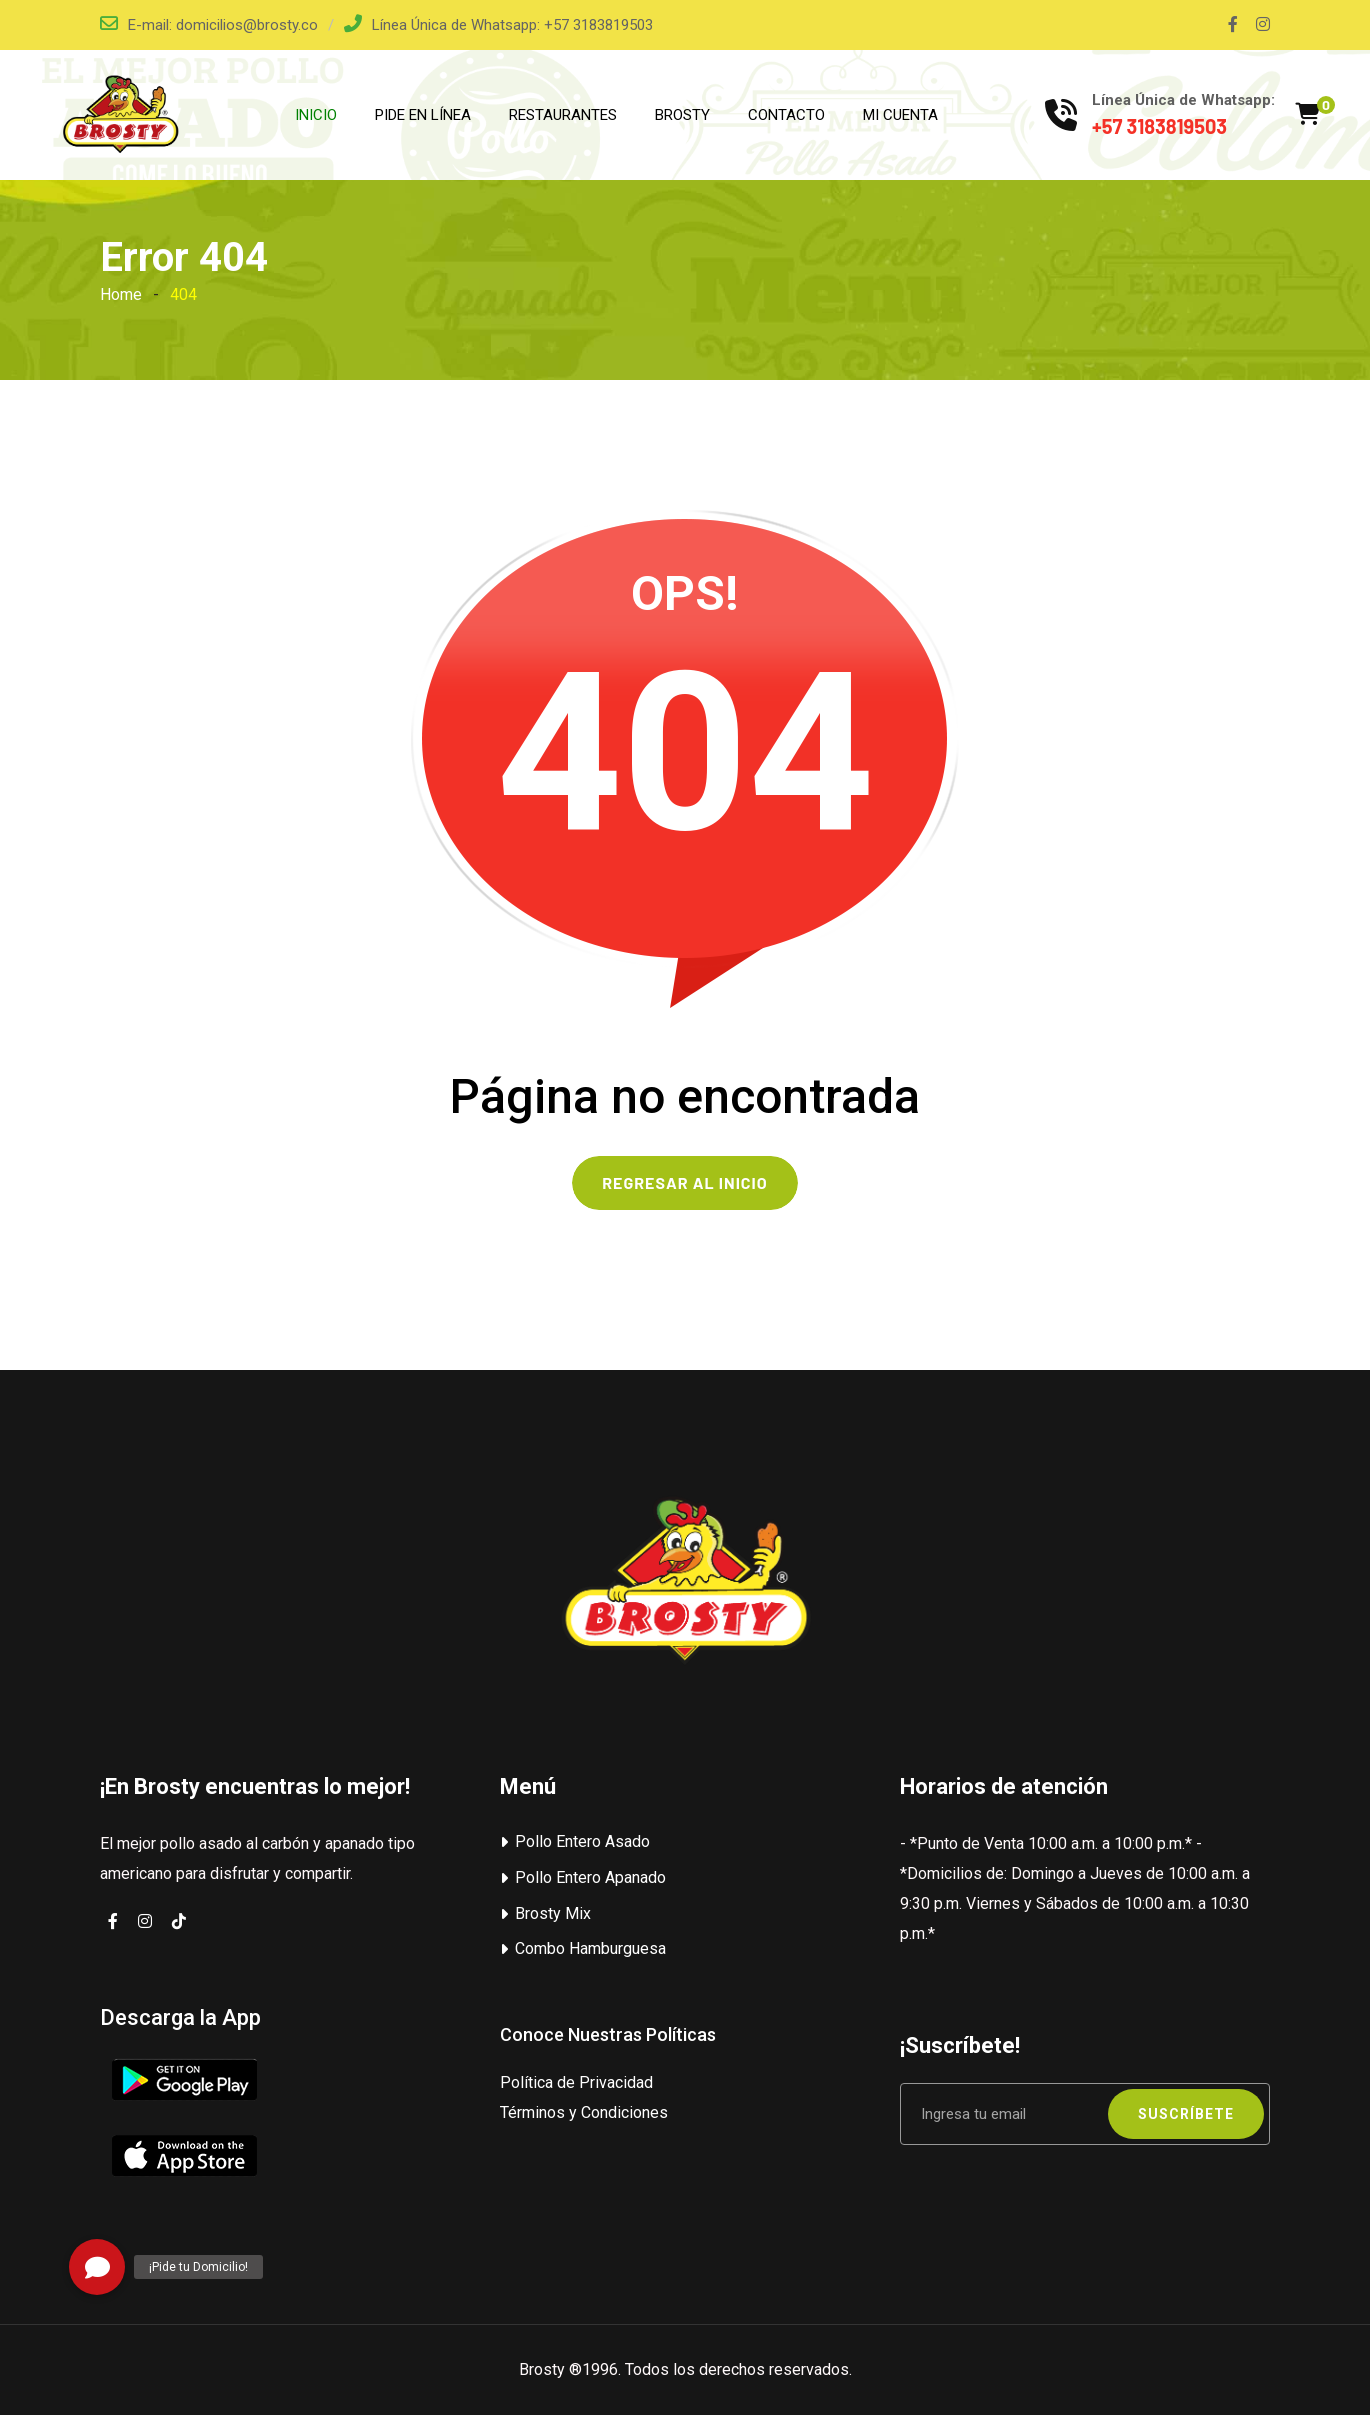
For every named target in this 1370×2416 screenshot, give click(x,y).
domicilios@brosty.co (247, 25)
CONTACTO (786, 115)
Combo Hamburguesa (590, 1949)
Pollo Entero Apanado (590, 1878)
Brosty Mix (553, 1913)
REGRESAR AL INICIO (684, 1183)
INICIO (316, 115)
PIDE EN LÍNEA (423, 115)
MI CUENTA (900, 115)
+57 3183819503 (598, 25)
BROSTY (682, 115)
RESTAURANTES (563, 115)
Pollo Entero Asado (582, 1842)
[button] (97, 2267)
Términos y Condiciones (584, 2113)
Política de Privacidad (576, 2083)
